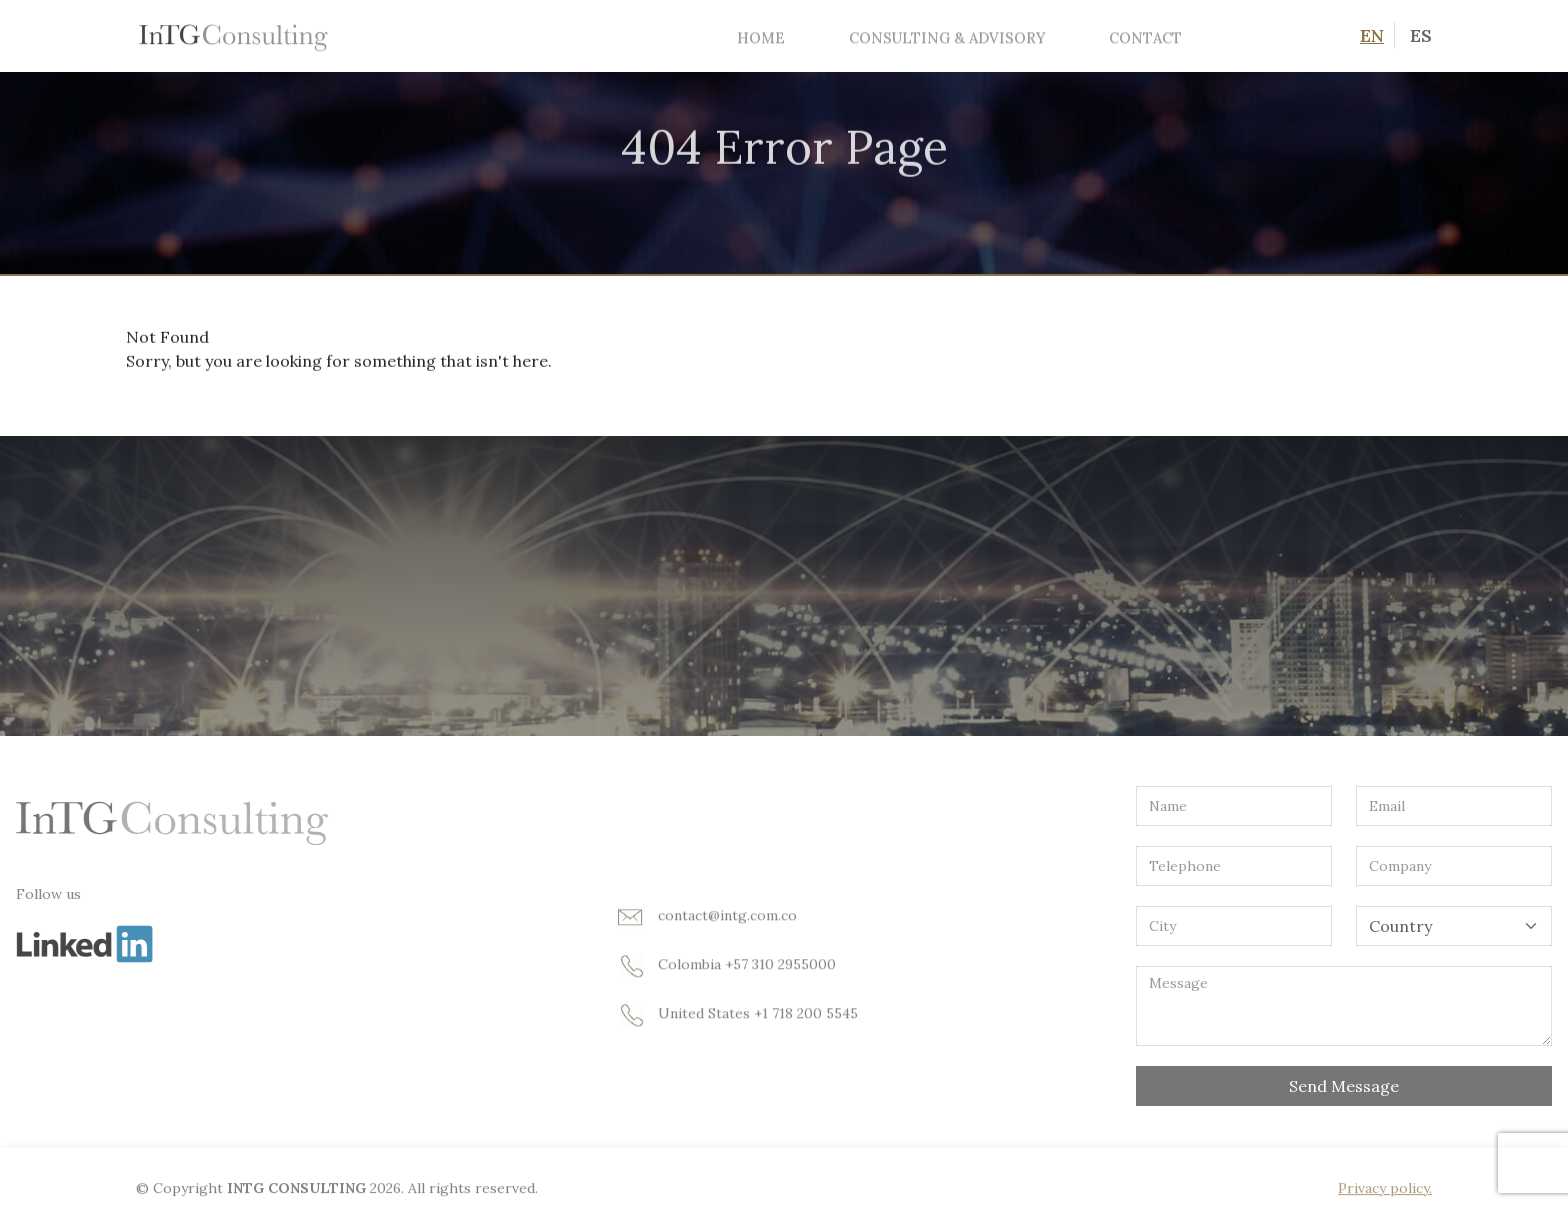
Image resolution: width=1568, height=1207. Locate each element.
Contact (1145, 37)
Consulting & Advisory (947, 37)
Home (761, 37)
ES (1421, 35)
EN (1372, 35)
